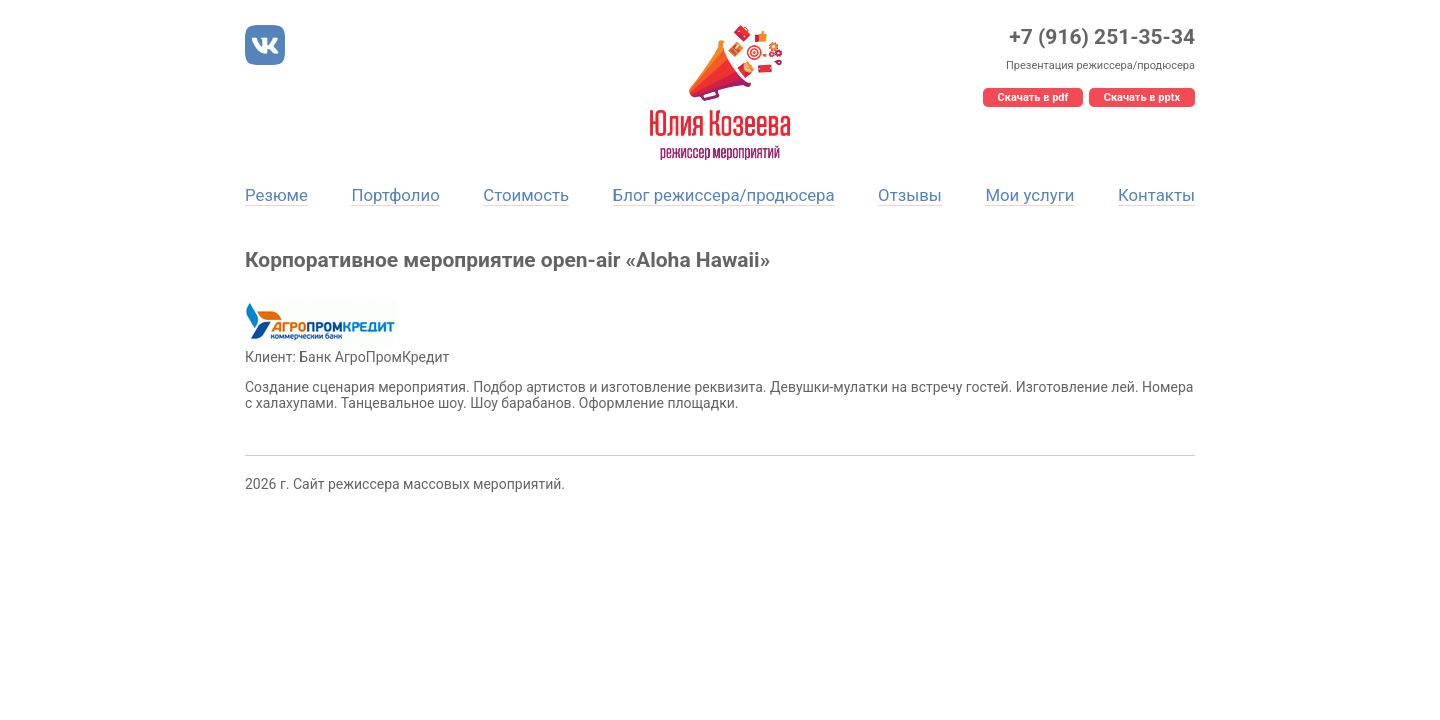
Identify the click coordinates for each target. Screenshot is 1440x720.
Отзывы (910, 195)
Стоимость (526, 195)
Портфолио (395, 195)
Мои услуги (1029, 195)
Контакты (1156, 195)
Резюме (276, 195)
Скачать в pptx (1142, 97)
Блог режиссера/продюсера (724, 195)
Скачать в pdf (1033, 97)
